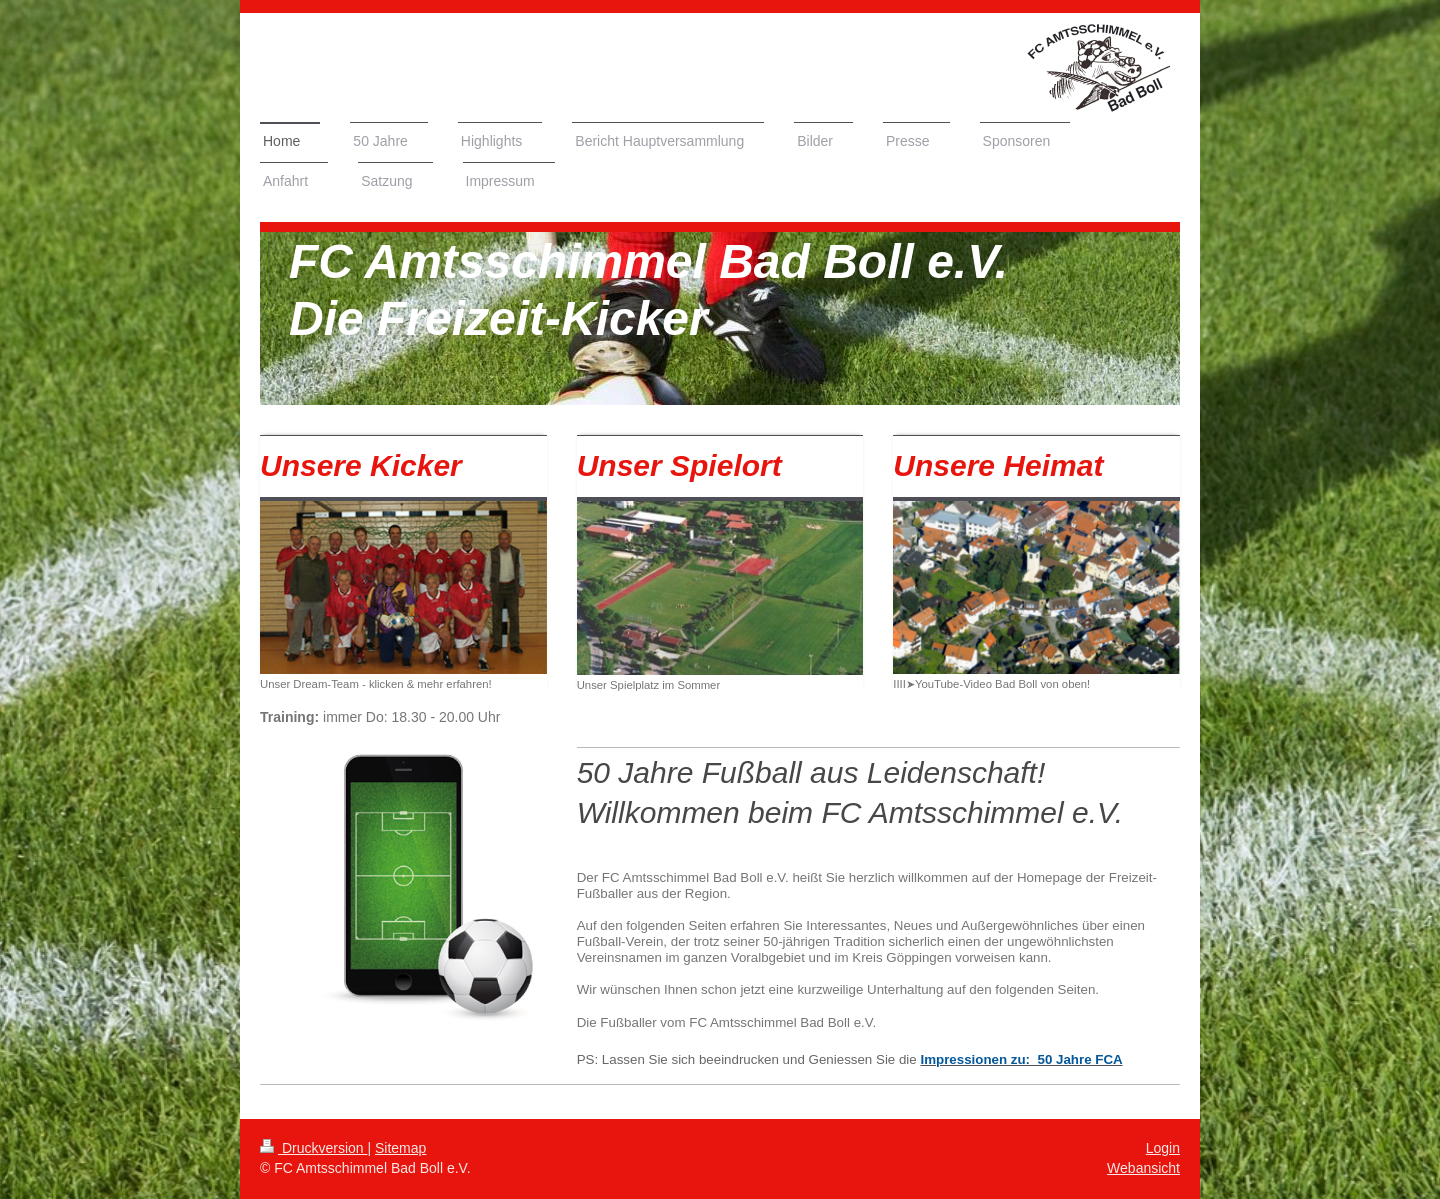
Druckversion (313, 1148)
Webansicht (1143, 1168)
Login (1163, 1148)
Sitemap (400, 1148)
